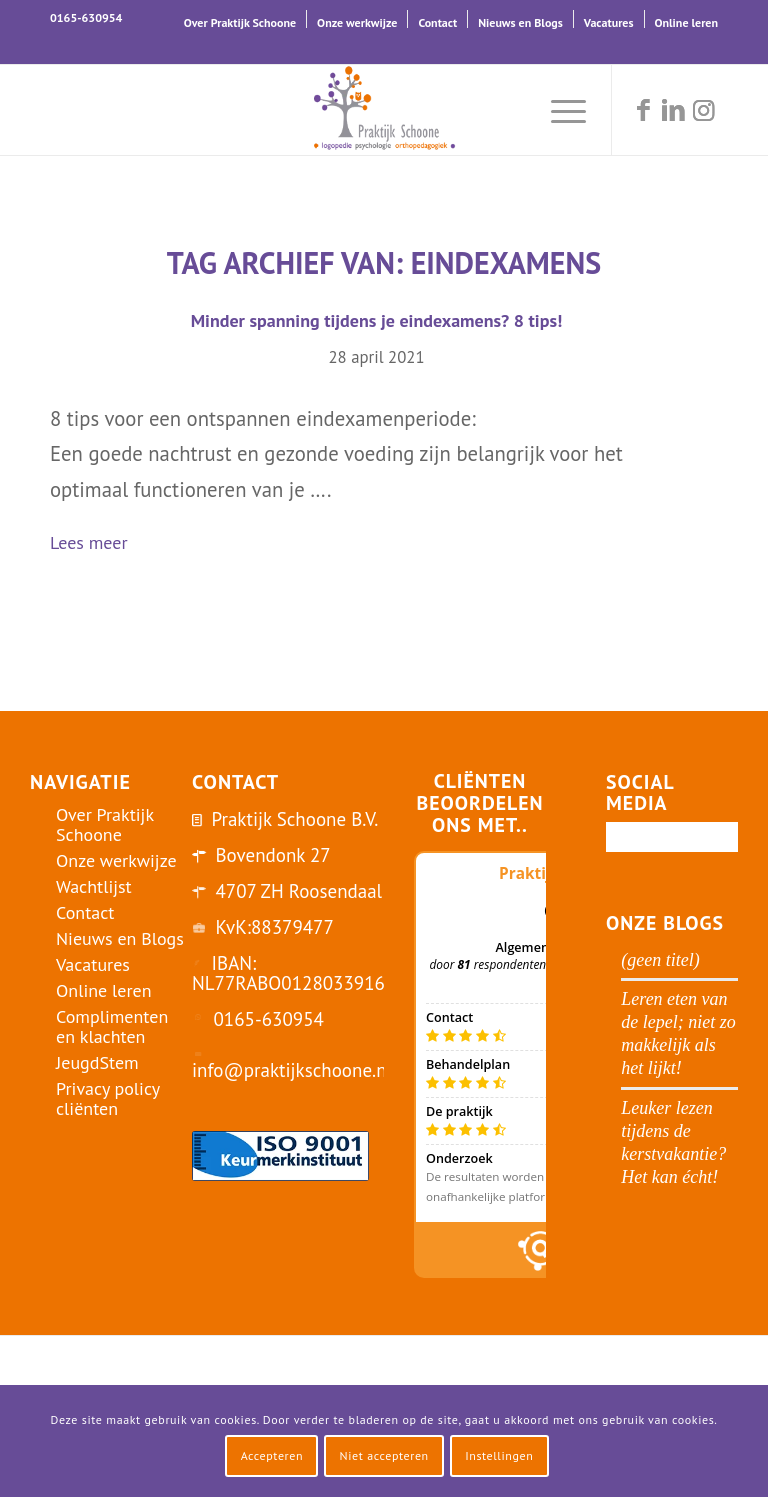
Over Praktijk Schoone (240, 22)
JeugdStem (97, 1062)
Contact (437, 22)
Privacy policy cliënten (108, 1098)
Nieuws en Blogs (520, 22)
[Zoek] (511, 110)
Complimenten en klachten (112, 1026)
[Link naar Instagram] (703, 110)
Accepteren (272, 1455)
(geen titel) (660, 960)
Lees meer (97, 544)
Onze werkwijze (357, 22)
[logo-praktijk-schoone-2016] (384, 110)
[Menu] (558, 110)
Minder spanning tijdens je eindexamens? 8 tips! (377, 320)
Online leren (686, 22)
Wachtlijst (94, 886)
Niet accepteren (384, 1455)
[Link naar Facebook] (643, 110)
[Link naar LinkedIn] (673, 110)
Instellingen (499, 1455)
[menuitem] (240, 19)
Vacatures (609, 22)
